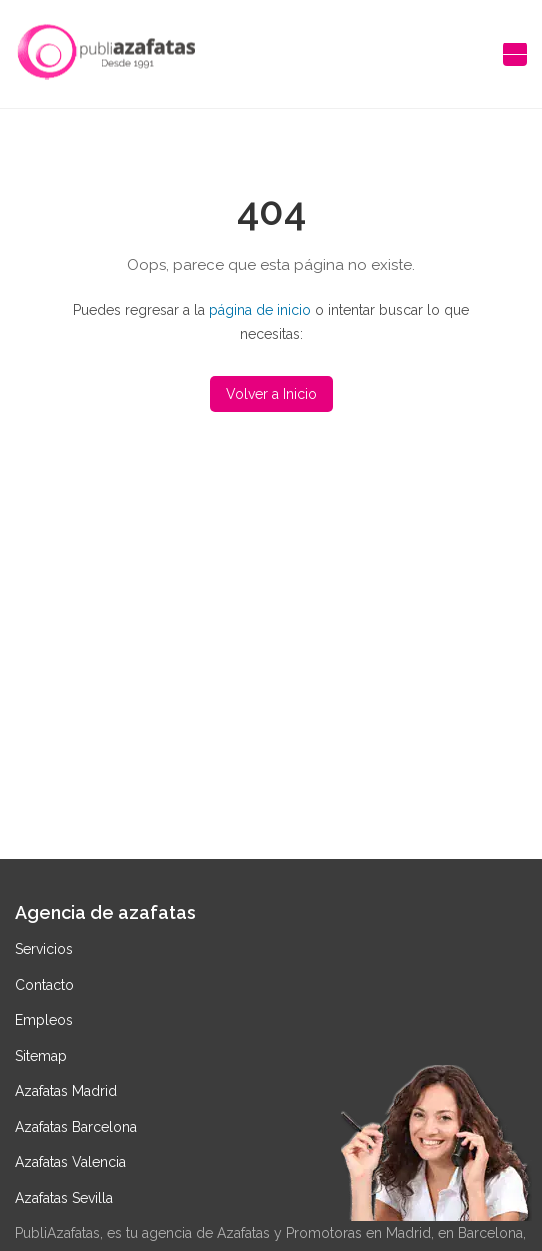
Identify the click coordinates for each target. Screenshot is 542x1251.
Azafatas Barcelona (76, 1127)
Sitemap (41, 1056)
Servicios (44, 949)
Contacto (44, 985)
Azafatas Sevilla (64, 1198)
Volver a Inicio (271, 394)
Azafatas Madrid (66, 1091)
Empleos (44, 1020)
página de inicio (260, 310)
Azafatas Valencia (70, 1162)
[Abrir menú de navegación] (515, 54)
